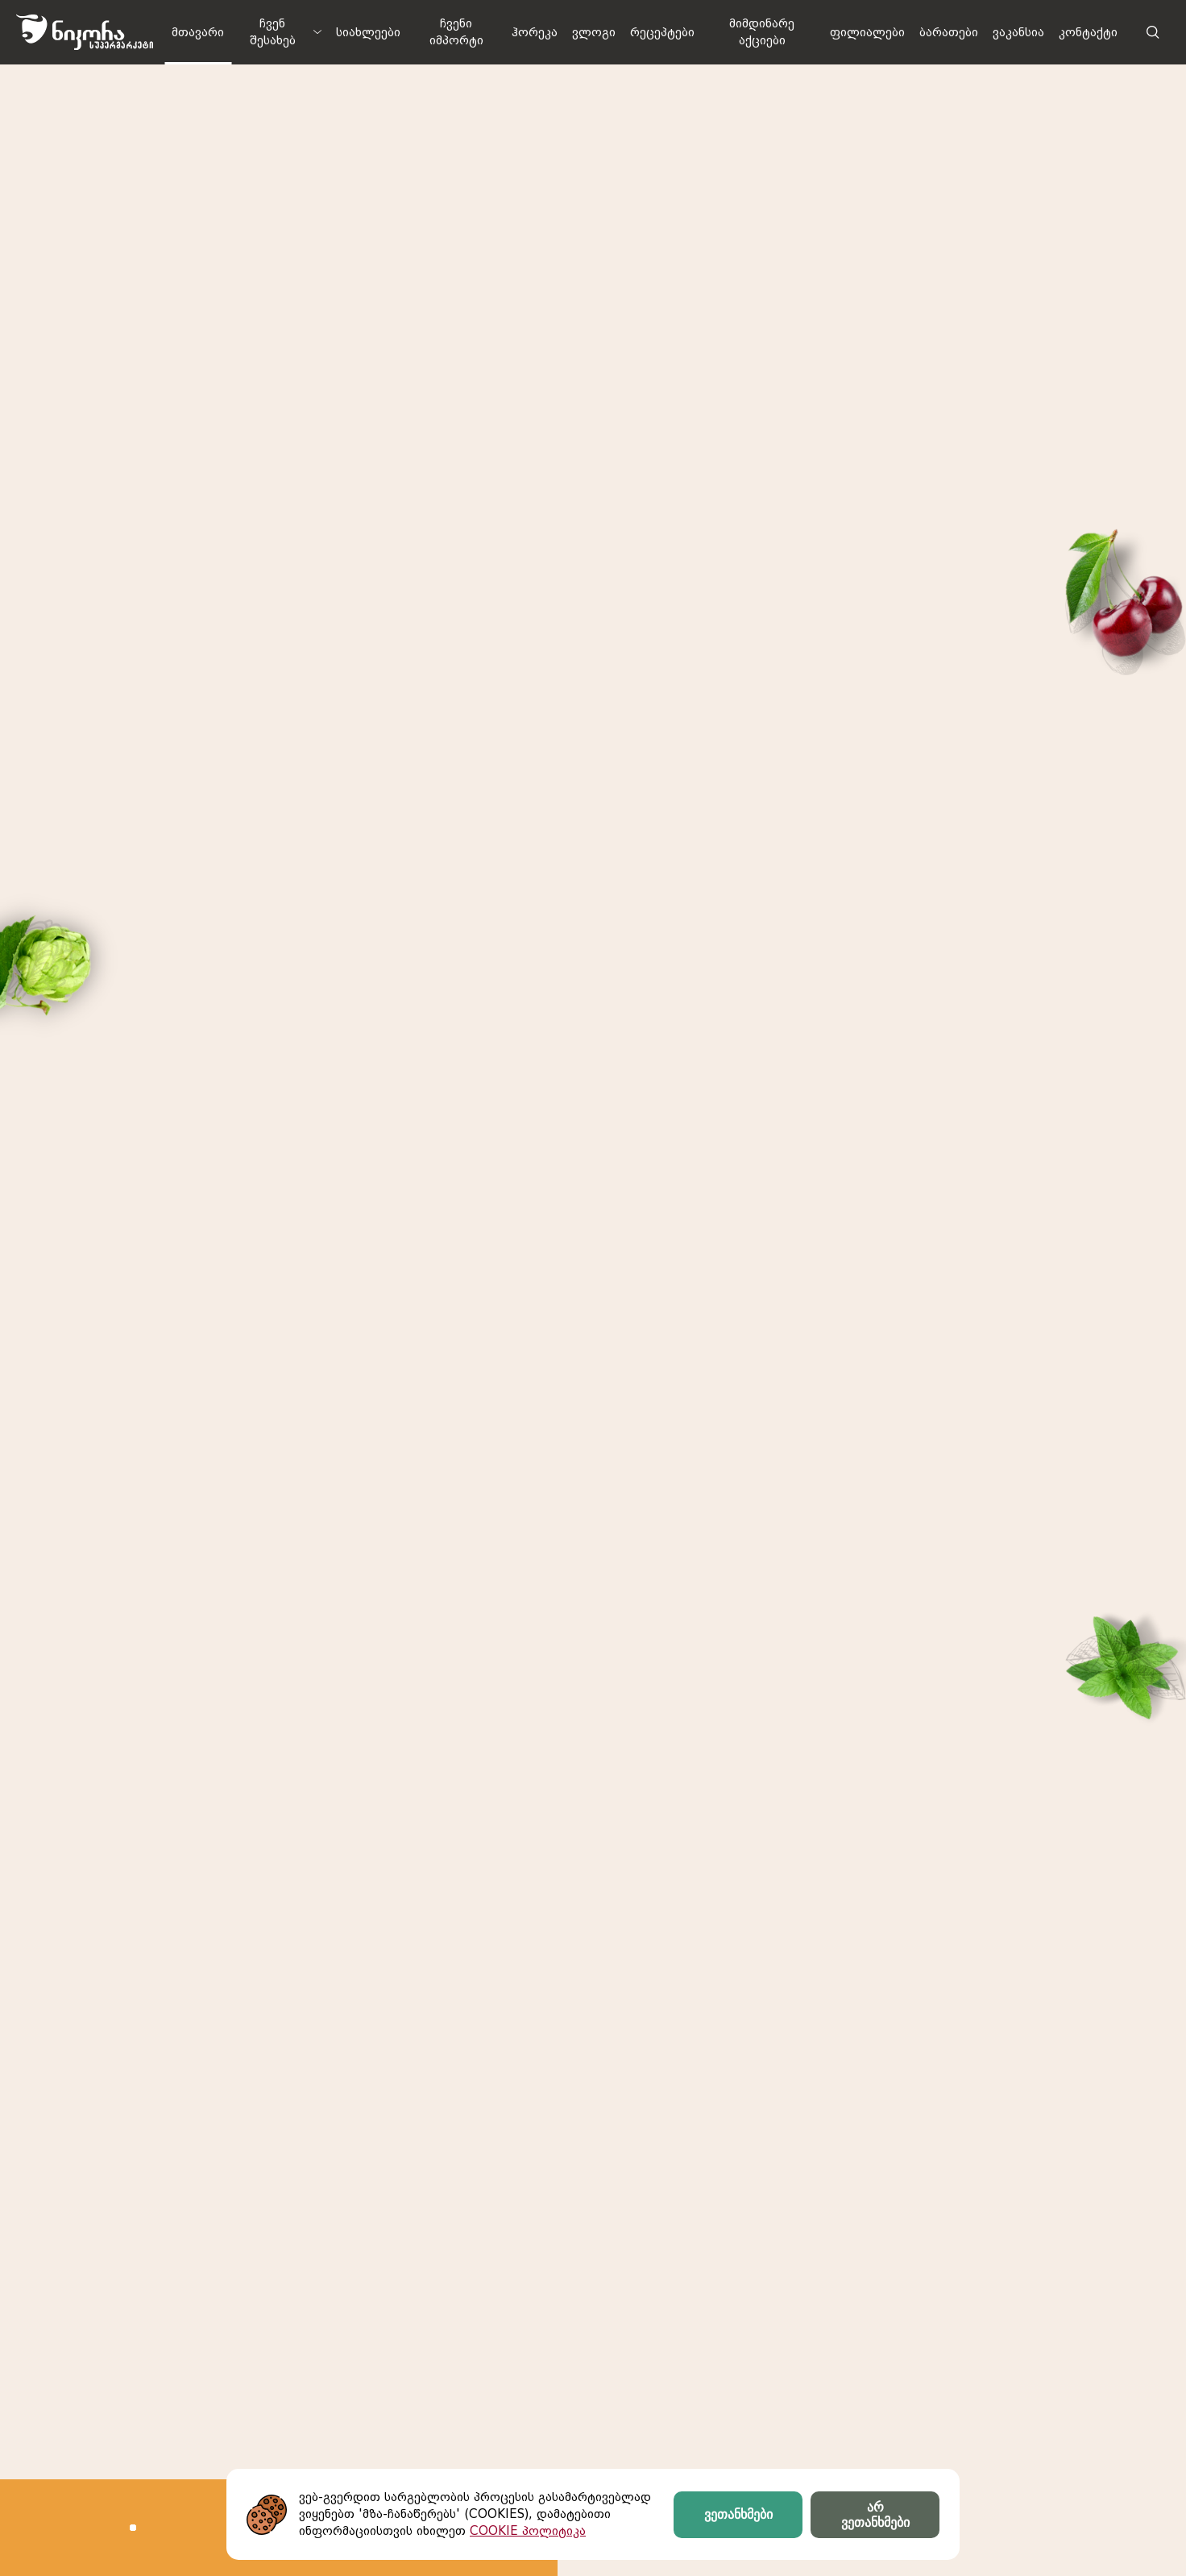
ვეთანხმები (738, 2514)
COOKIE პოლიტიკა (528, 2531)
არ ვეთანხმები (875, 2514)
